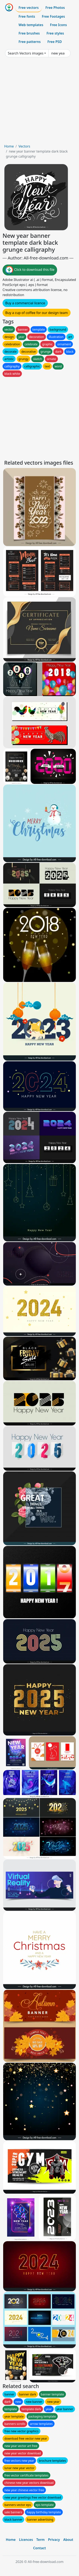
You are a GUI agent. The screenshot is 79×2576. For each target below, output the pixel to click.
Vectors (24, 146)
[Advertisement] (39, 102)
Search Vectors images (25, 53)
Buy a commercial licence (25, 303)
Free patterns (30, 41)
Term (40, 2539)
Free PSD (54, 41)
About (68, 2539)
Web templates (31, 25)
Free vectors (29, 7)
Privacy (54, 2539)
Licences (26, 2539)
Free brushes (29, 33)
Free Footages (53, 16)
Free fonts (27, 16)
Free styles (55, 33)
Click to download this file (29, 270)
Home (9, 146)
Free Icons (58, 25)
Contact (39, 2548)
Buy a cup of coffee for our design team (36, 312)
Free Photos (55, 7)
